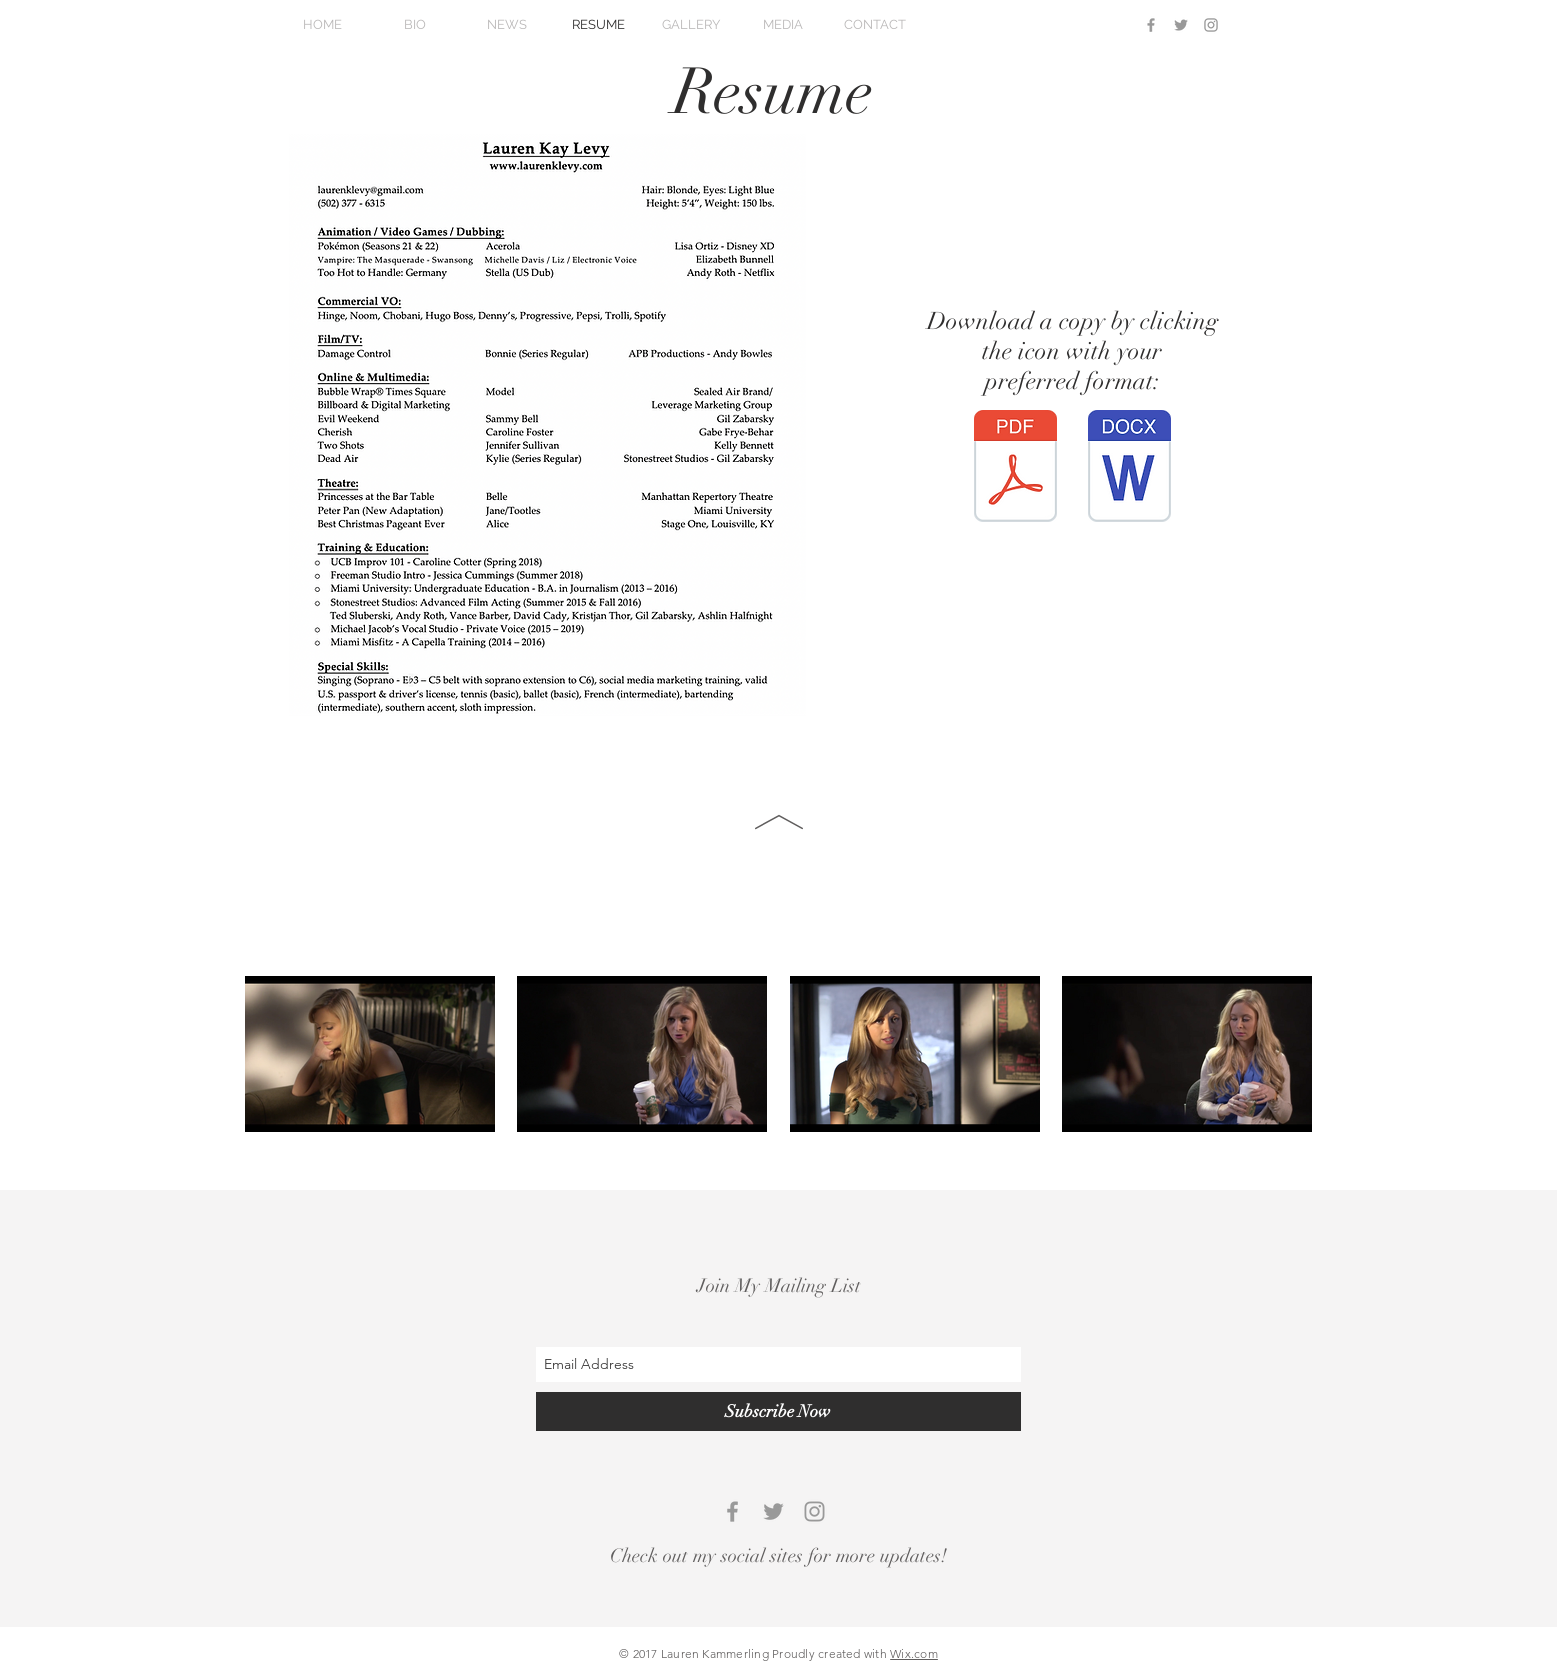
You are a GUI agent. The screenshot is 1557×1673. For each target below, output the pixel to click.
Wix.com (914, 1653)
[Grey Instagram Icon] (1211, 25)
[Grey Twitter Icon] (1181, 25)
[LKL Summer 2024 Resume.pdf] (1016, 468)
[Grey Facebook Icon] (1151, 25)
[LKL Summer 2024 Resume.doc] (1130, 468)
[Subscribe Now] (778, 1411)
